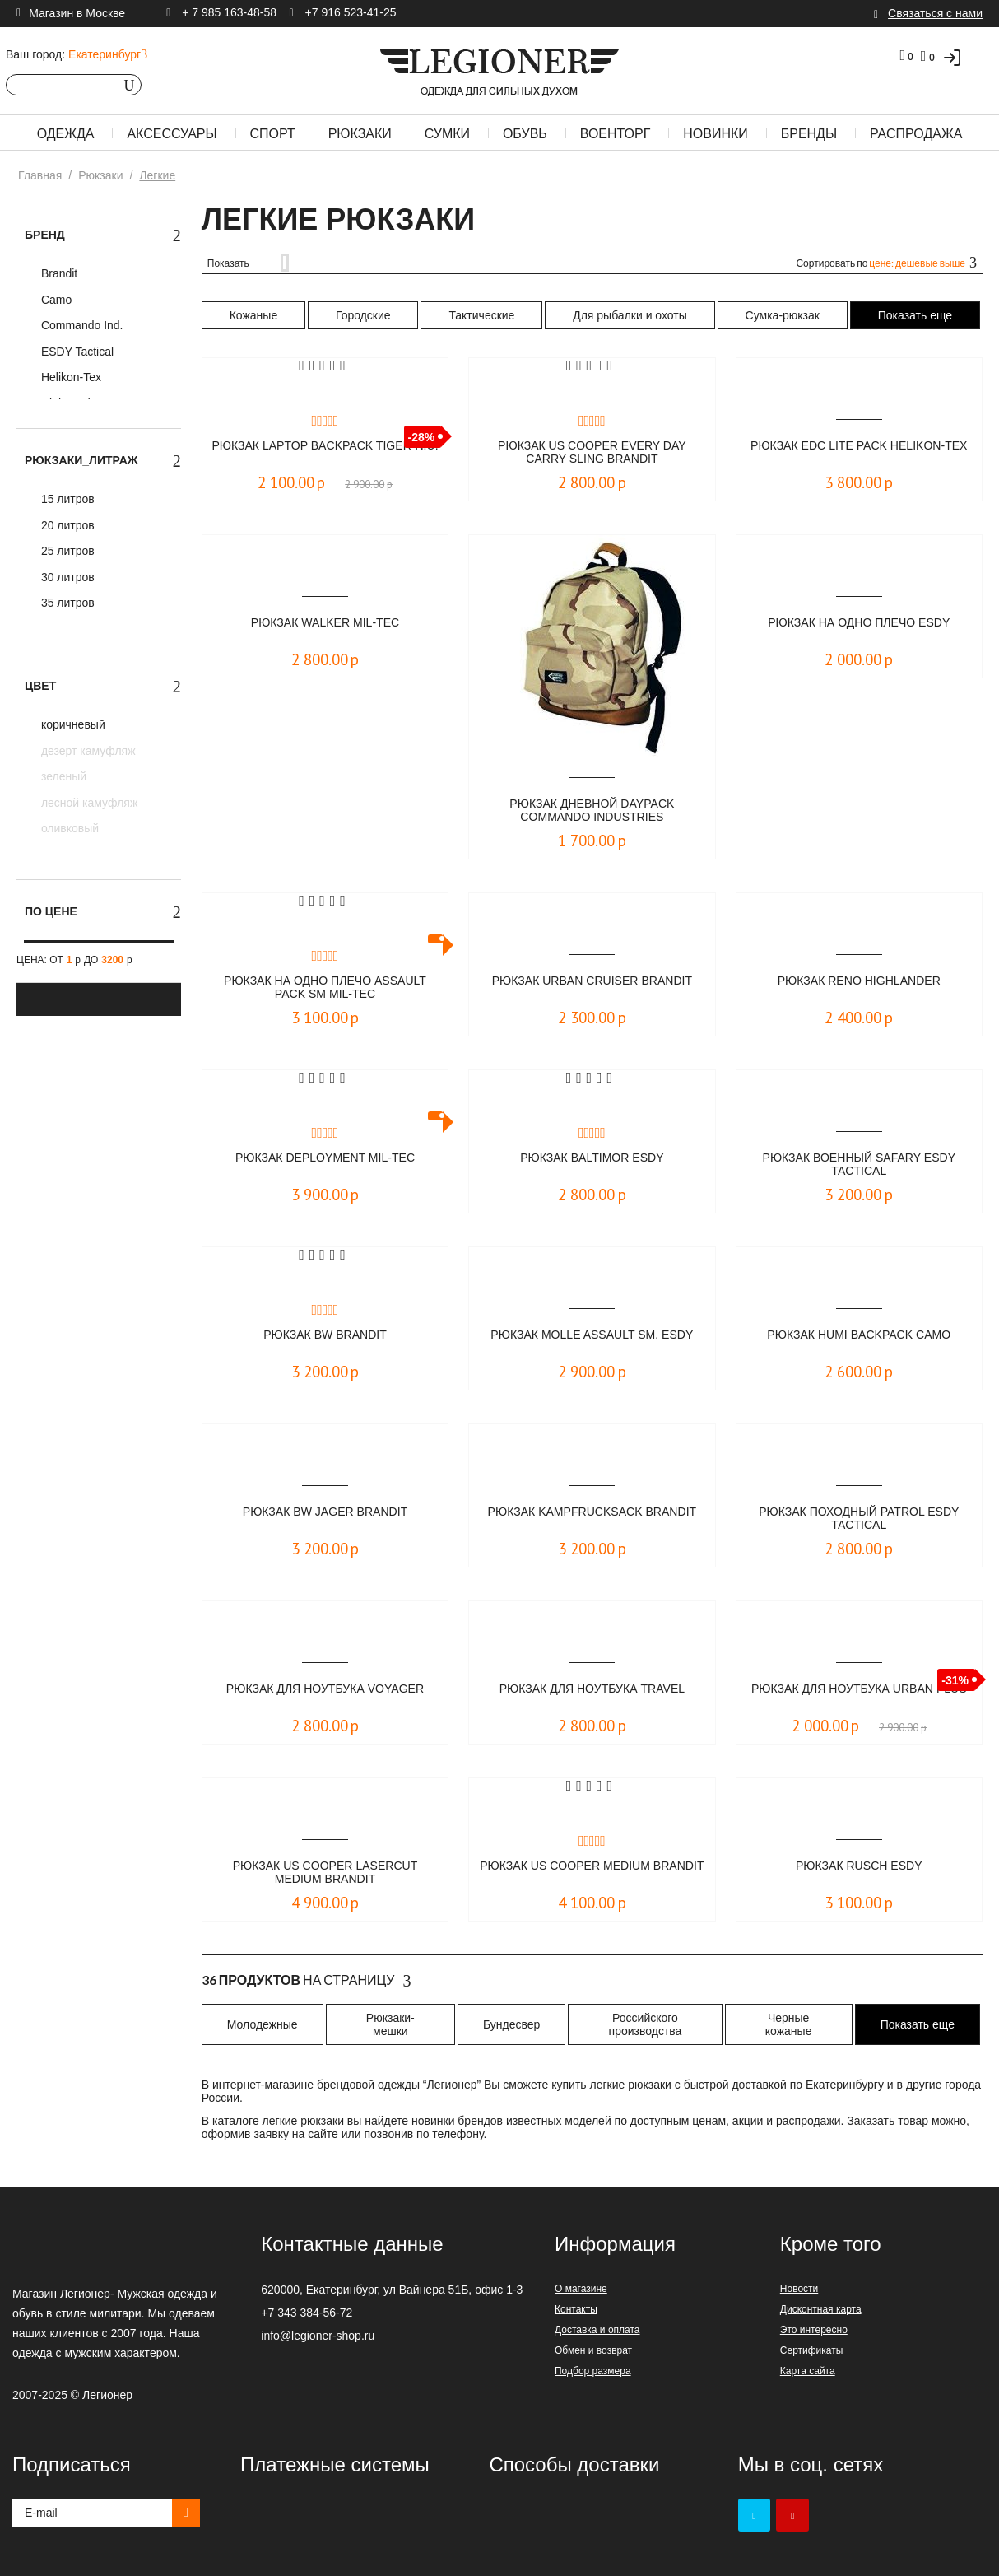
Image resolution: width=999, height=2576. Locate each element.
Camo (55, 299)
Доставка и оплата (597, 2330)
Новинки (715, 134)
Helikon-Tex (69, 377)
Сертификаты (811, 2350)
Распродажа (916, 134)
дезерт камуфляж (87, 750)
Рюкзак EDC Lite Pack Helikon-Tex (858, 453)
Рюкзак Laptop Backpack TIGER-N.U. (324, 453)
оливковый (68, 828)
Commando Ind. (80, 325)
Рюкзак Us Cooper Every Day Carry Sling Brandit (592, 453)
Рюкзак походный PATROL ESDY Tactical (859, 1519)
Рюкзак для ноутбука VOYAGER (325, 1689)
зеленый (62, 776)
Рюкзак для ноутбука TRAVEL (592, 1689)
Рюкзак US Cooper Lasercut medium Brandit (325, 1873)
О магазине (581, 2288)
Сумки (447, 134)
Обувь (525, 134)
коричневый (71, 724)
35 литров (66, 602)
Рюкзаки (360, 134)
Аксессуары (171, 134)
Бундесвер (511, 2024)
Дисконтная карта (821, 2309)
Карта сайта (807, 2371)
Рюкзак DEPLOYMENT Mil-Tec (325, 1158)
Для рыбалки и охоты (630, 315)
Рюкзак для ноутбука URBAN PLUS (859, 1696)
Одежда (66, 134)
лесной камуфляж (87, 802)
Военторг (615, 134)
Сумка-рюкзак (783, 315)
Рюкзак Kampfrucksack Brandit (592, 1519)
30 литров (66, 577)
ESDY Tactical (76, 351)
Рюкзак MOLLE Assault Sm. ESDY (591, 1342)
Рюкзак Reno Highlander (859, 981)
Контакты (576, 2309)
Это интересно (814, 2330)
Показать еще (915, 315)
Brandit (57, 273)
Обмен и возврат (593, 2350)
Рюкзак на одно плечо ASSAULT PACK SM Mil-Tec (324, 988)
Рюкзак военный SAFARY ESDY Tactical (859, 1165)
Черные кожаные (788, 2024)
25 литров (66, 550)
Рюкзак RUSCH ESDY (859, 1866)
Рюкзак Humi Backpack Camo (859, 1335)
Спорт (272, 134)
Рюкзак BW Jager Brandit (325, 1512)
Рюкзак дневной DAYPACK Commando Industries (591, 811)
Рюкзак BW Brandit (325, 1335)
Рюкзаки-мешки (390, 2024)
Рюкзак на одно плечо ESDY (859, 623)
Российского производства (645, 2024)
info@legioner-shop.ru (317, 2335)
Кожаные (254, 315)
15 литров (66, 498)
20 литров (66, 525)
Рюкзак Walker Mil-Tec (325, 623)
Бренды (809, 134)
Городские (363, 315)
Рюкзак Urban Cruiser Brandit (592, 981)
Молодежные (262, 2024)
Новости (799, 2288)
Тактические (481, 315)
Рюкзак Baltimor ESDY (592, 1158)
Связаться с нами (935, 13)
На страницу (306, 1981)
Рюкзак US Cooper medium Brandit (592, 1873)
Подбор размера (593, 2371)
